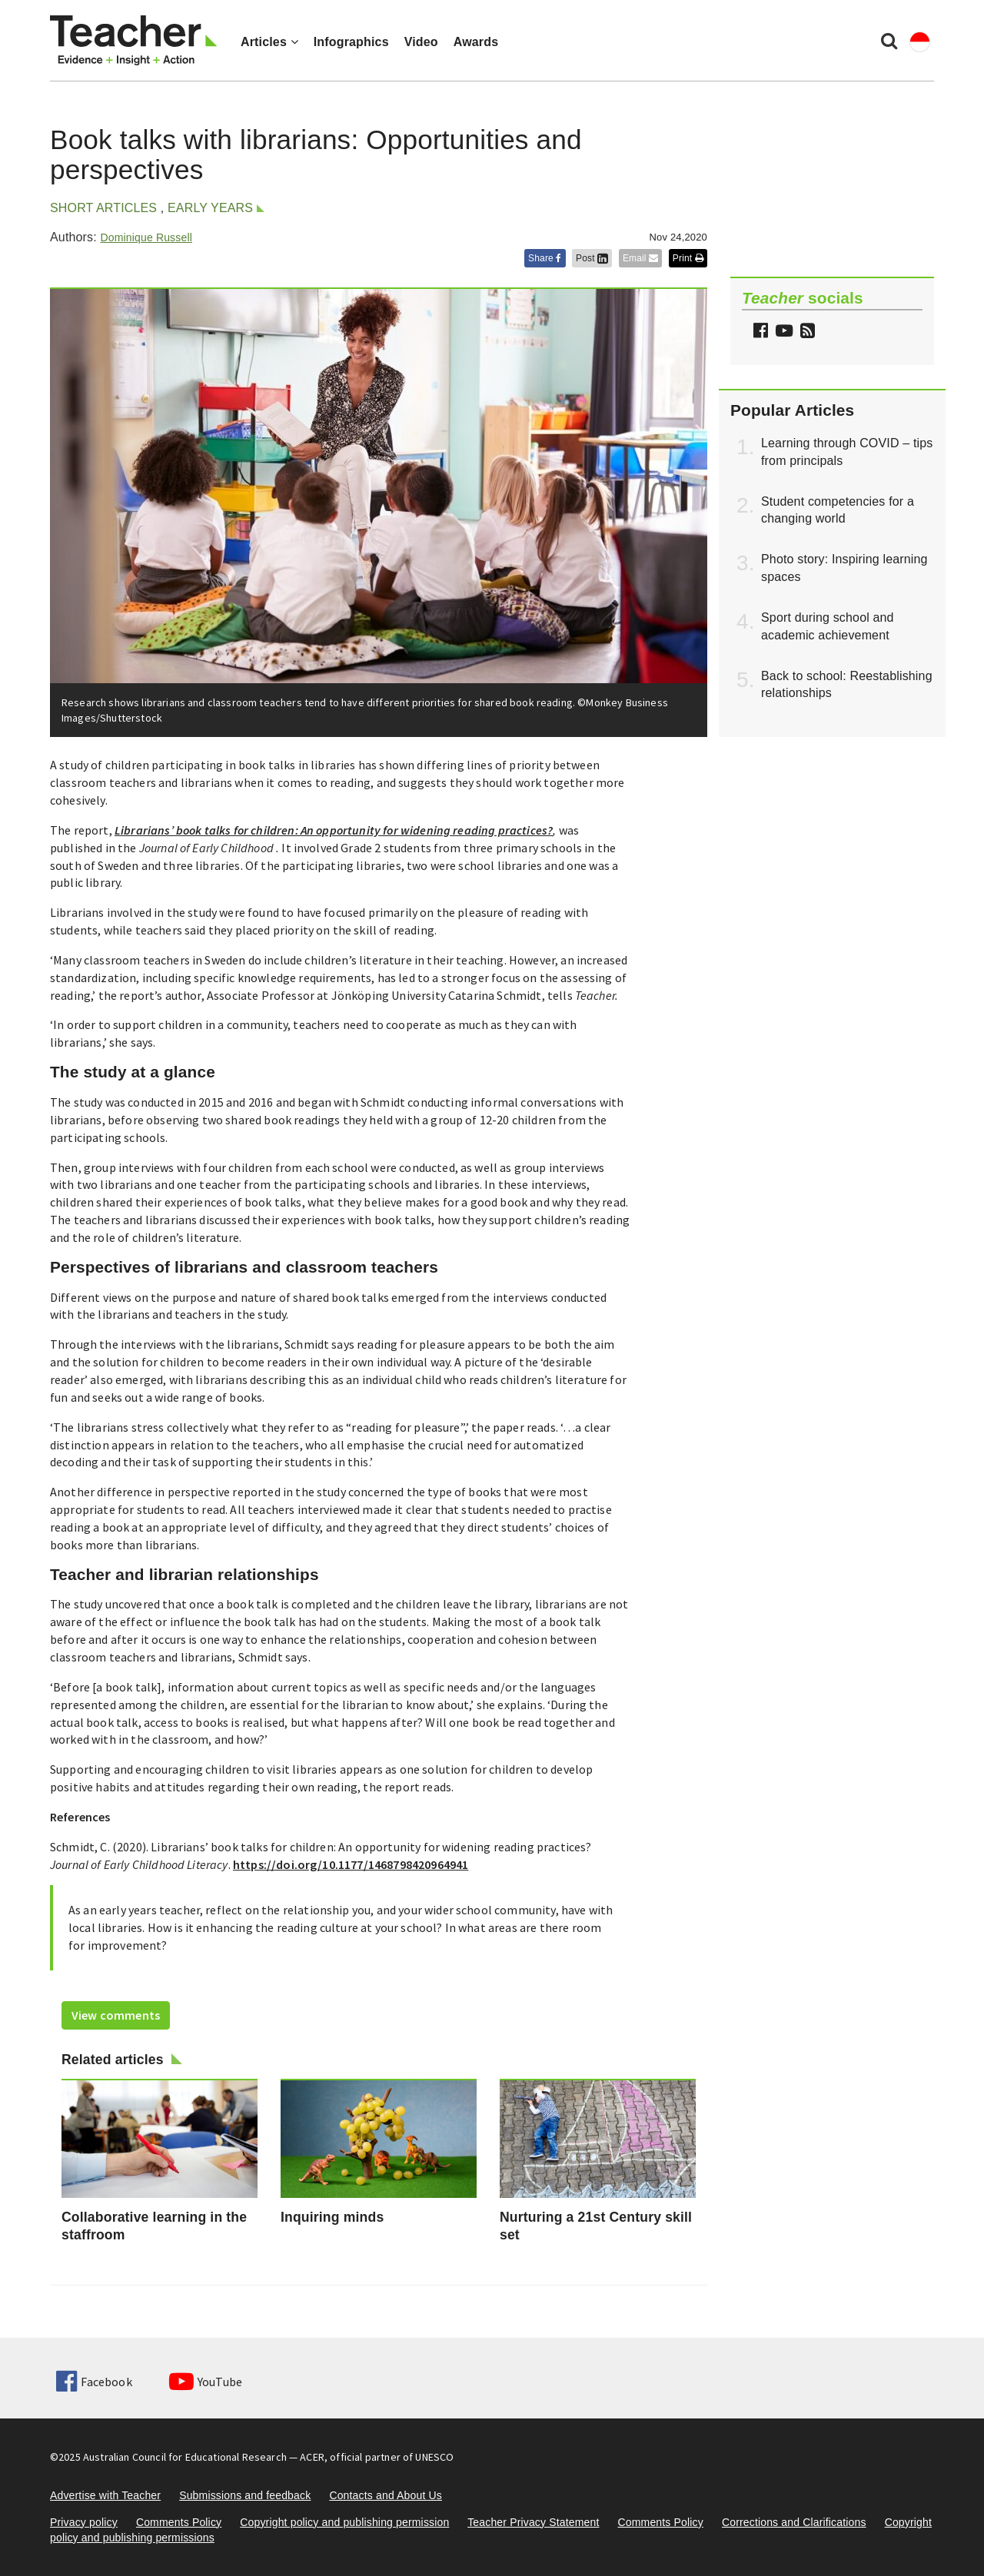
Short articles (103, 207)
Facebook (93, 2381)
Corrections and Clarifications (794, 2522)
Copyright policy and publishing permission (344, 2522)
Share (545, 258)
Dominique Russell (145, 237)
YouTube (205, 2381)
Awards (476, 41)
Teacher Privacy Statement (533, 2522)
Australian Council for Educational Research (185, 2457)
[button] (805, 332)
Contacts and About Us (385, 2495)
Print (688, 258)
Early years (210, 207)
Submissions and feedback (245, 2495)
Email (640, 258)
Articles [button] (269, 41)
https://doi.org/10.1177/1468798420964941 (350, 1864)
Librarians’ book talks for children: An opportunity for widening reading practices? (334, 830)
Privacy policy (84, 2522)
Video (421, 41)
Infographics (351, 41)
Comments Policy (178, 2522)
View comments (115, 2015)
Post (592, 258)
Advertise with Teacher (105, 2495)
